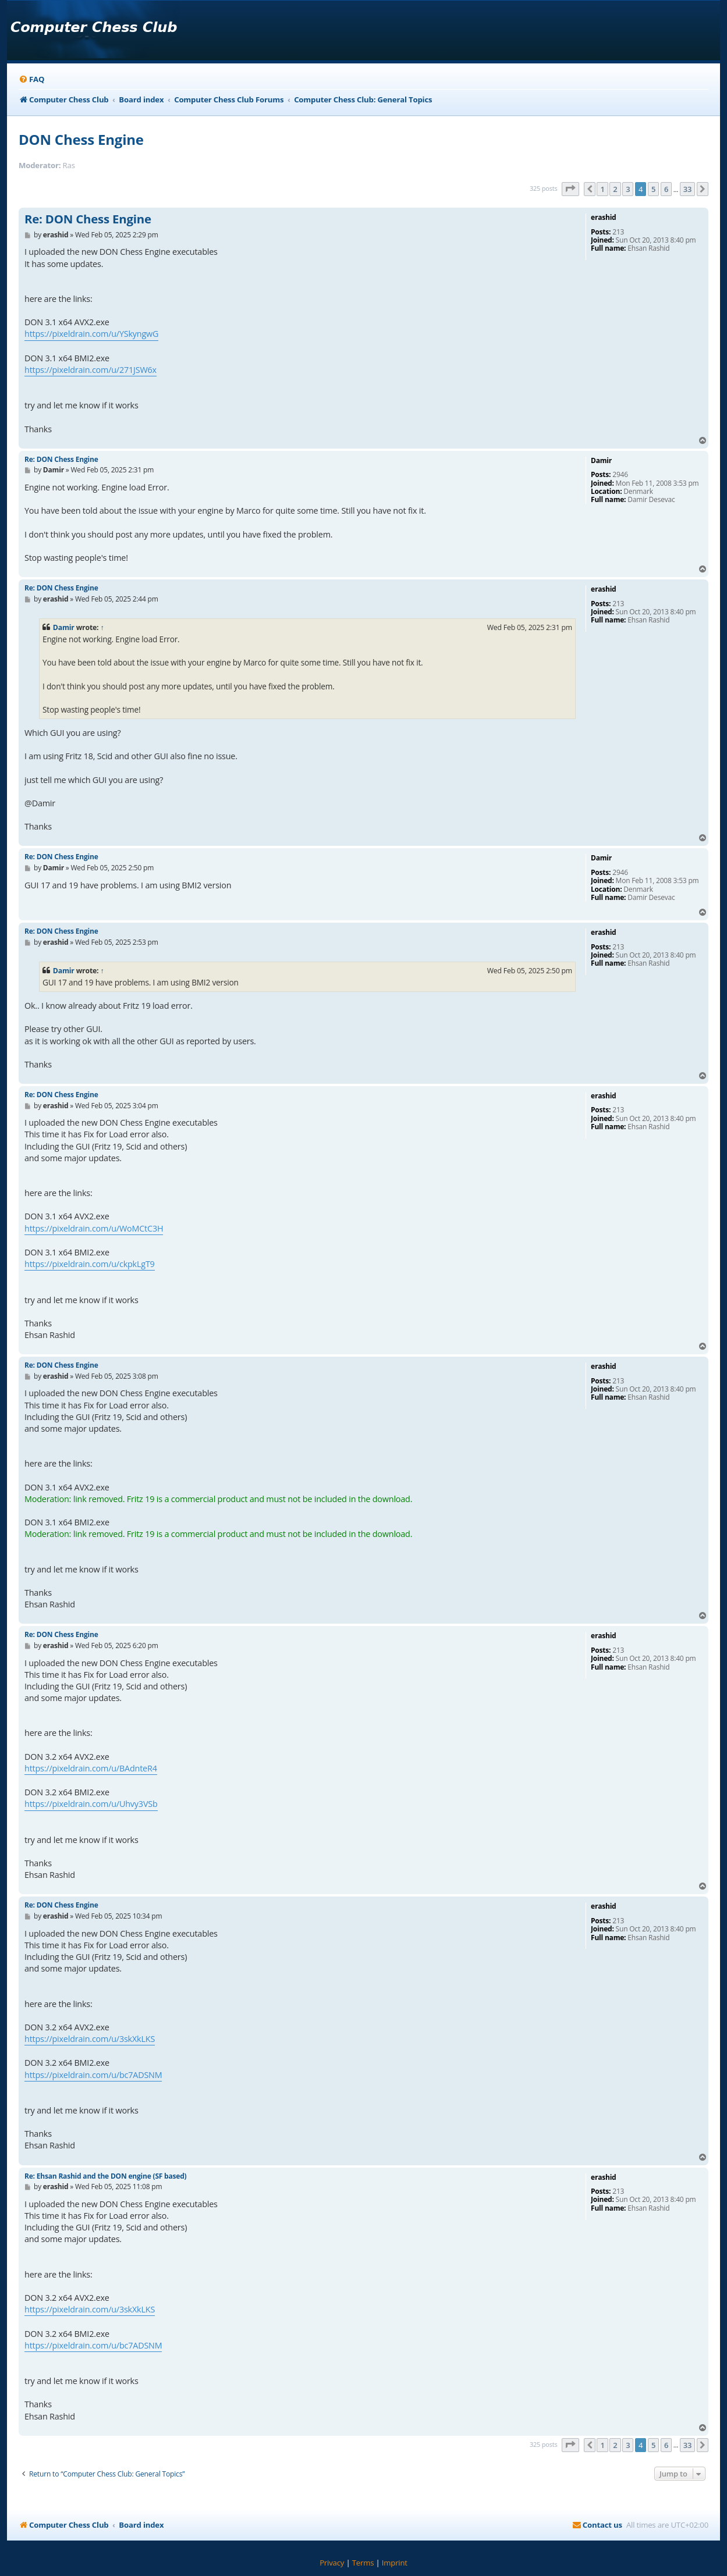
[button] (570, 189)
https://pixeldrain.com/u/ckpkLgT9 (89, 1263)
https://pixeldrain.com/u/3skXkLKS (89, 2038)
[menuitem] (31, 79)
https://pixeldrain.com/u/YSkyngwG (91, 333)
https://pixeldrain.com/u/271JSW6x (90, 369)
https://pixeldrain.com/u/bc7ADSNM (93, 2074)
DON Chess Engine (81, 139)
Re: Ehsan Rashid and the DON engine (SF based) (105, 2176)
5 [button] (653, 189)
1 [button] (602, 189)
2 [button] (615, 189)
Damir (64, 627)
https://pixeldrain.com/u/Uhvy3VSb (91, 1803)
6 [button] (666, 189)
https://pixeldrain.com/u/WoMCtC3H (93, 1228)
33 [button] (687, 189)
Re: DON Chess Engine (87, 219)
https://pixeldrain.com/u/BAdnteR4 (90, 1768)
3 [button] (628, 189)
